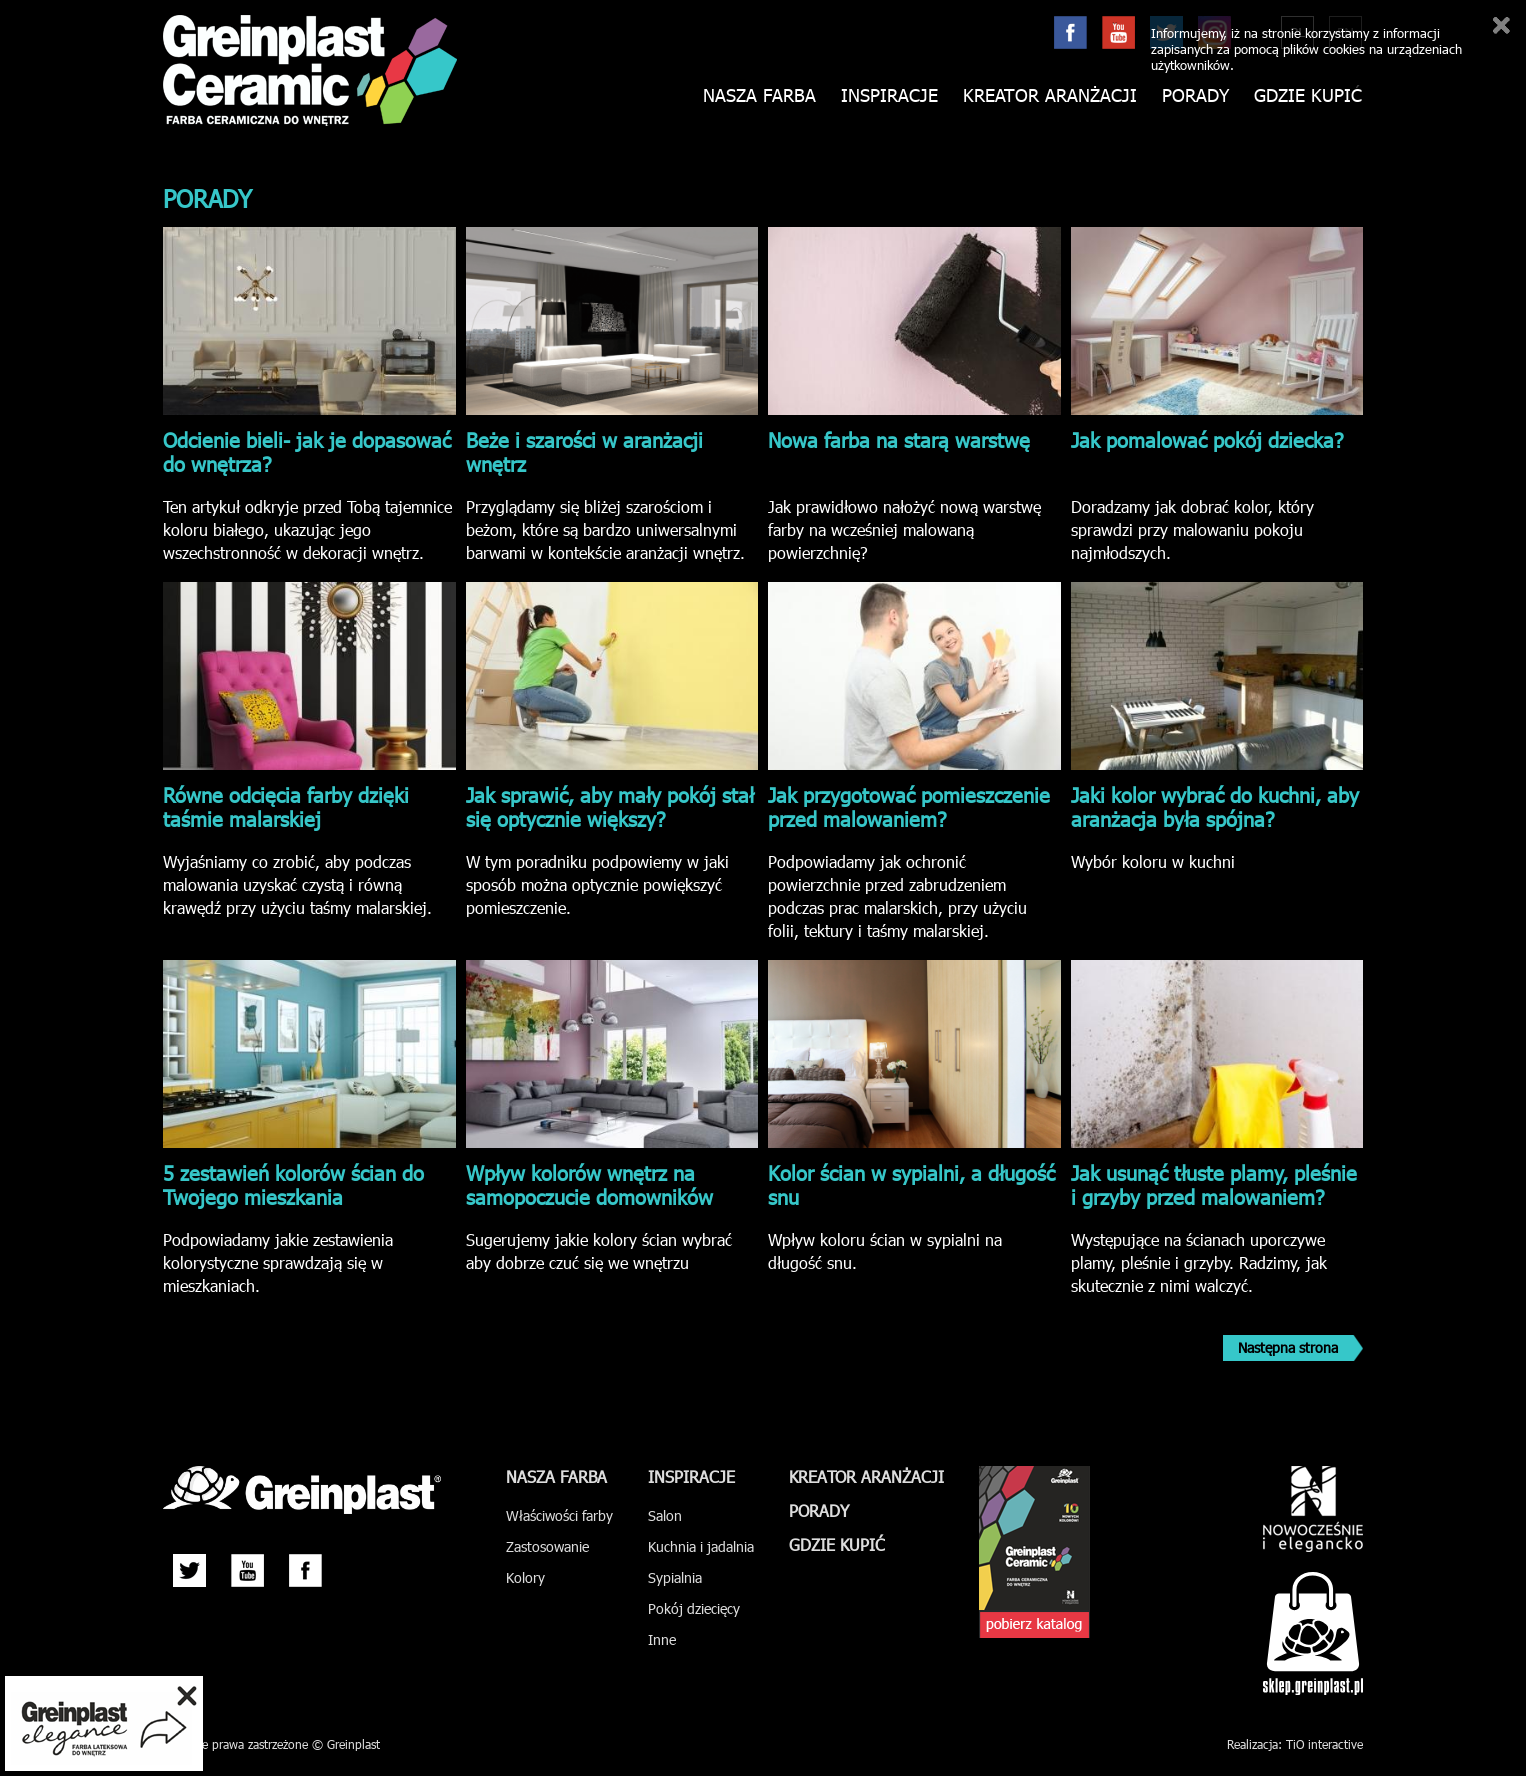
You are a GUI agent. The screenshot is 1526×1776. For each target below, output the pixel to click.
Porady (1195, 95)
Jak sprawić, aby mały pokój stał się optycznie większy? (610, 806)
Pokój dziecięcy (694, 1608)
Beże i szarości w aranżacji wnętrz (584, 451)
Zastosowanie (547, 1546)
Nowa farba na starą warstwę (899, 439)
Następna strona (1288, 1347)
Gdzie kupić (1308, 95)
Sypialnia (675, 1577)
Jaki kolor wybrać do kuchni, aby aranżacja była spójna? (1215, 806)
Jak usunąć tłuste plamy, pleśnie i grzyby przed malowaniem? (1214, 1184)
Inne (662, 1639)
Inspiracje (889, 95)
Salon (665, 1515)
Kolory (525, 1577)
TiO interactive (1324, 1744)
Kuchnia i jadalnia (701, 1546)
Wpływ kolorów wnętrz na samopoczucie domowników (589, 1184)
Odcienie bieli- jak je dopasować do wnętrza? (307, 451)
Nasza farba (759, 95)
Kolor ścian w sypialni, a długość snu (911, 1184)
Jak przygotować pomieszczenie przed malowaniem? (909, 806)
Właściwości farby (559, 1515)
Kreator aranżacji (1050, 95)
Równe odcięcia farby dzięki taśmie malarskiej (286, 806)
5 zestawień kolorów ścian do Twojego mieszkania (293, 1184)
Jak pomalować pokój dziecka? (1207, 439)
